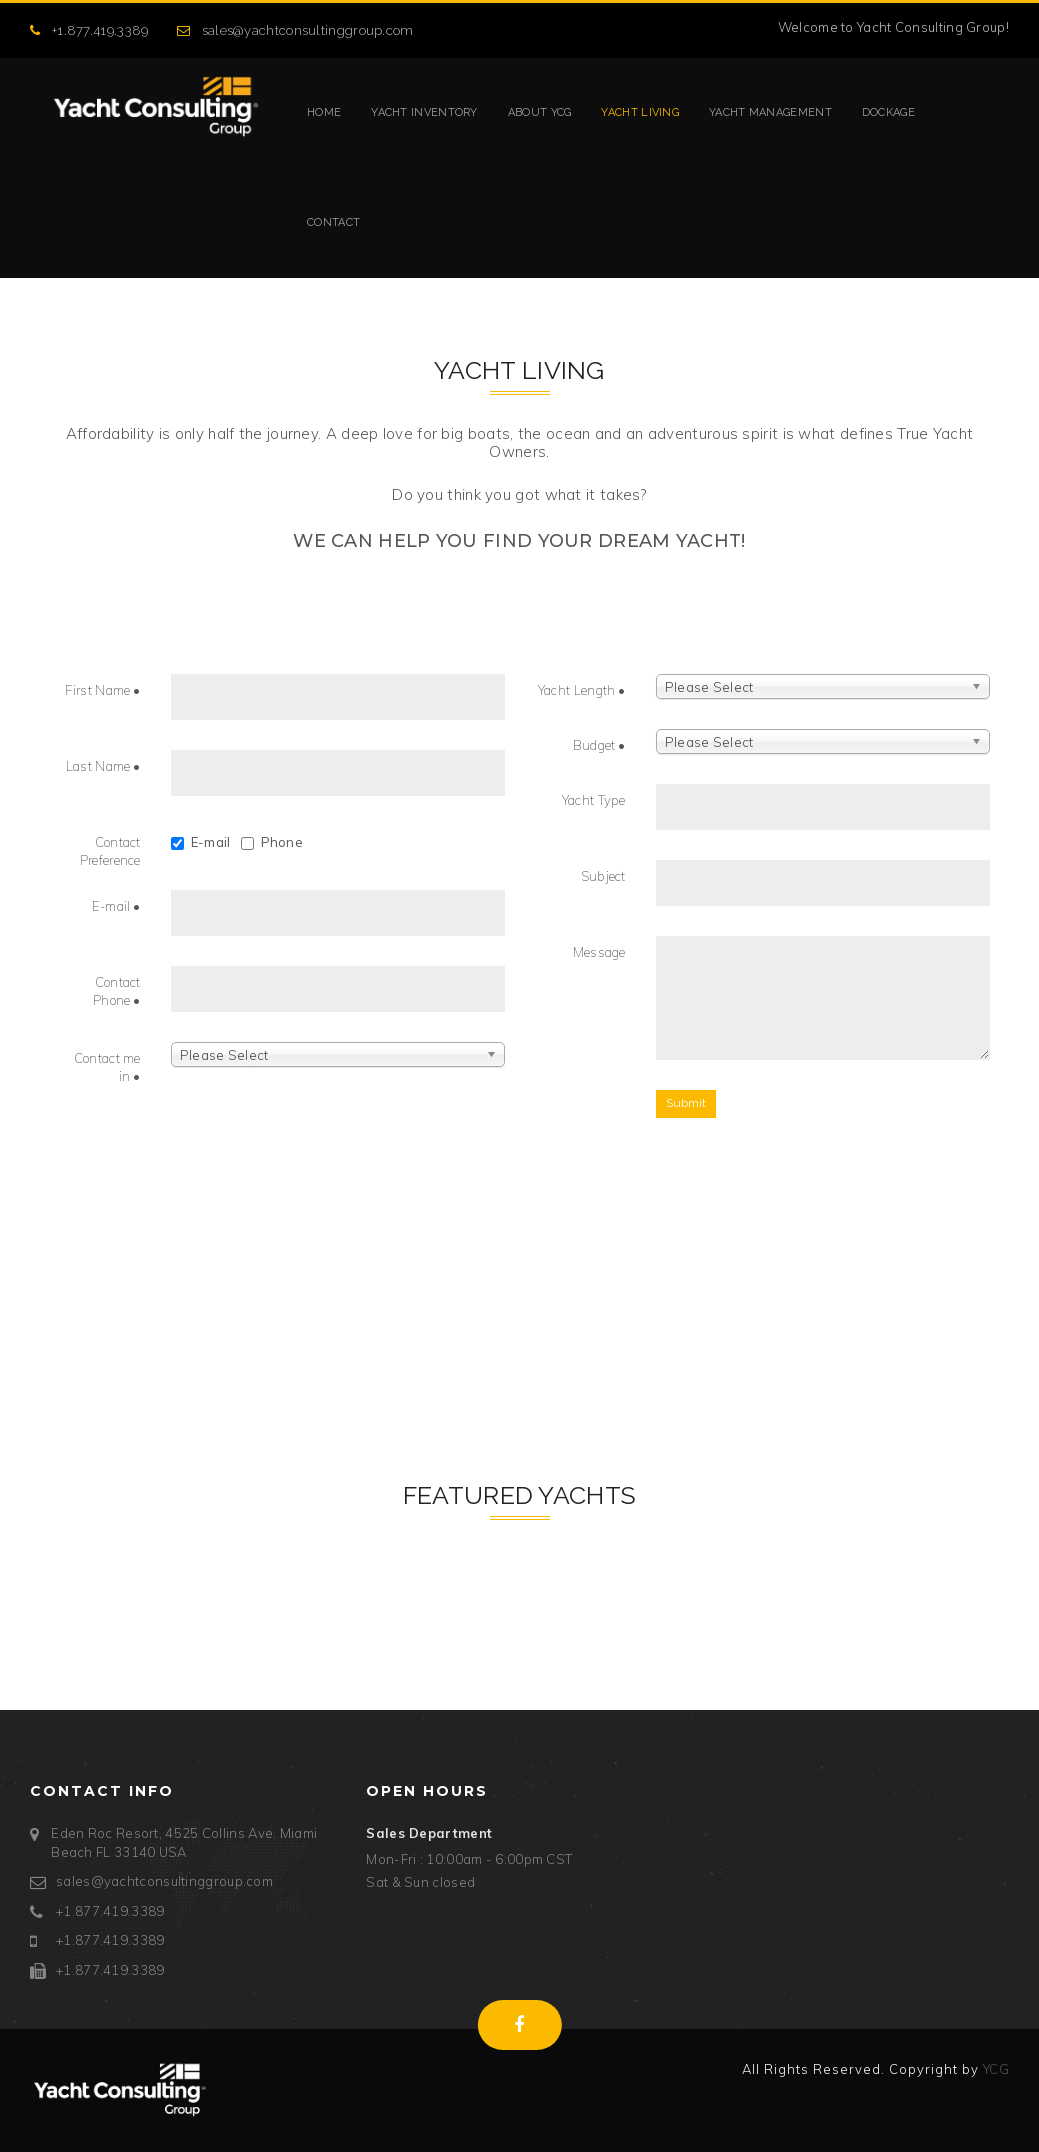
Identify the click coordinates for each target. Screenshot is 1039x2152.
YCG (996, 2069)
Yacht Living (640, 112)
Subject (603, 876)
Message (599, 952)
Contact (333, 222)
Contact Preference (110, 851)
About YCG (540, 112)
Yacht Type (594, 800)
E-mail (201, 842)
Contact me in (107, 1067)
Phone (272, 842)
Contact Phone (117, 991)
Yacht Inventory (424, 112)
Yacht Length (582, 690)
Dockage (888, 112)
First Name (102, 690)
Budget (599, 745)
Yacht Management (770, 112)
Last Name (103, 766)
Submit (686, 1103)
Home (324, 112)
